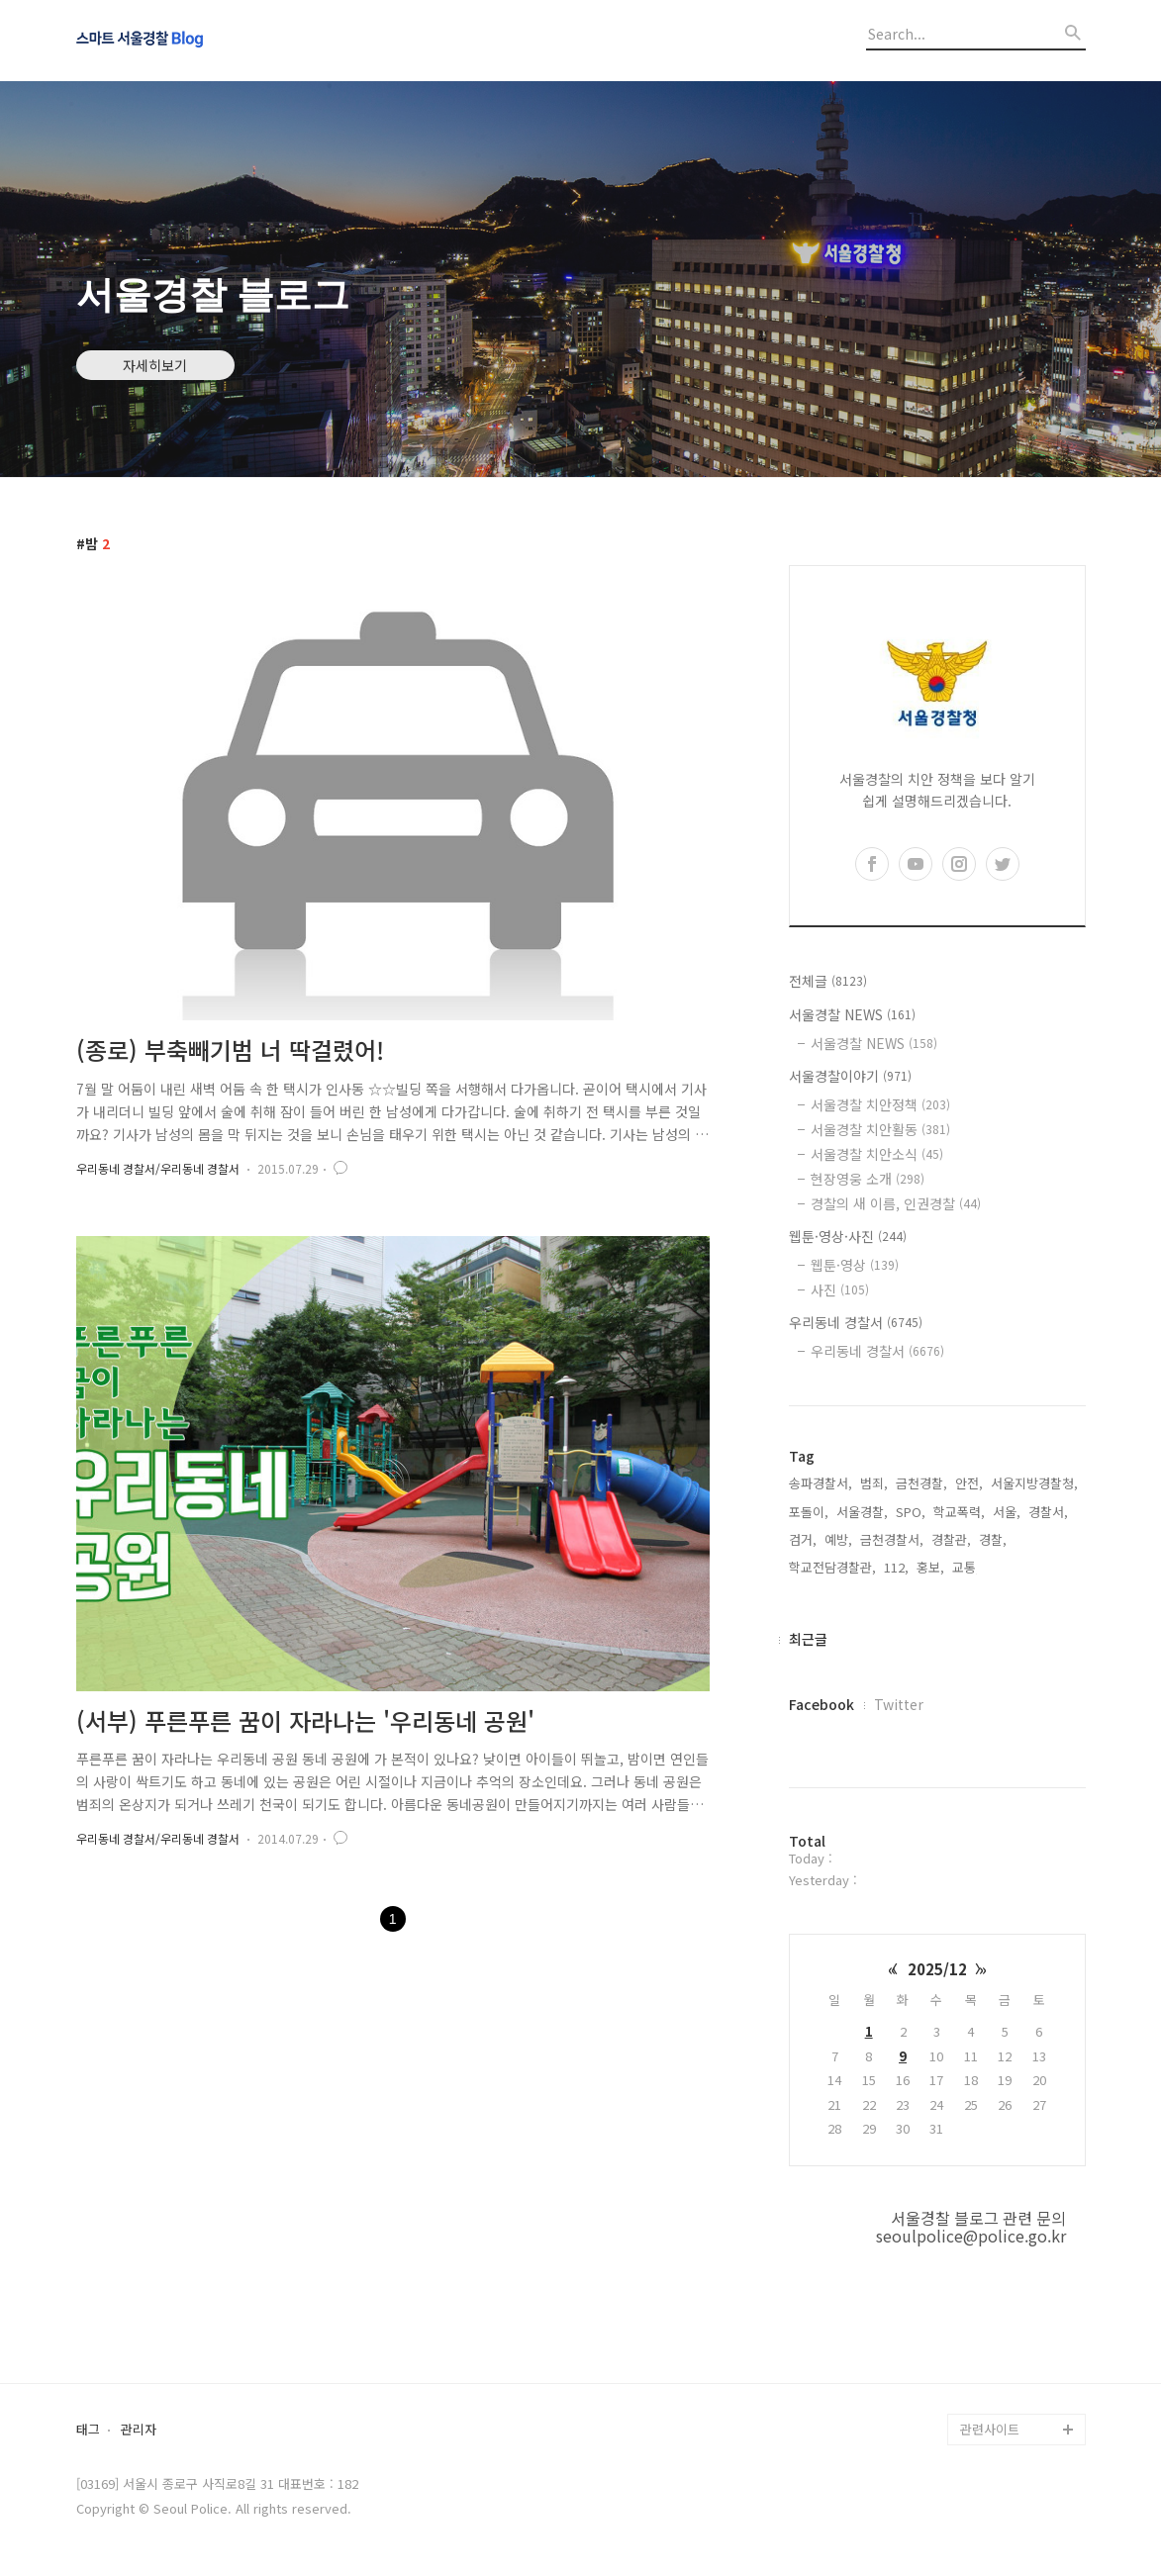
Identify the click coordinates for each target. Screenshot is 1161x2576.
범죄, (874, 1483)
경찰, (993, 1539)
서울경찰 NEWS (852, 1014)
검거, (803, 1539)
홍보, (930, 1567)
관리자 (138, 2430)
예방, (838, 1539)
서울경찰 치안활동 (880, 1129)
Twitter (898, 1704)
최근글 (808, 1639)
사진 (840, 1289)
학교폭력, (959, 1511)
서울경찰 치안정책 (880, 1104)
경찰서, (1048, 1511)
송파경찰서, (820, 1483)
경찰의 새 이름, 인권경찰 (896, 1203)
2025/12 (937, 1968)
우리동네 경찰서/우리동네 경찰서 (158, 1168)
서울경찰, (862, 1511)
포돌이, (808, 1511)
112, (896, 1567)
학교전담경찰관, (832, 1567)
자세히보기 (155, 365)
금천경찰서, (891, 1539)
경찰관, (951, 1539)
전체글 (828, 981)
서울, (1006, 1511)
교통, (966, 1567)
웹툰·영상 (855, 1265)
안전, (969, 1483)
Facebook (821, 1704)
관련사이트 (989, 2429)
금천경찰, (921, 1483)
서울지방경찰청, (1034, 1483)
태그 (88, 2430)
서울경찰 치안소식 (877, 1154)
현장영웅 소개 (867, 1179)
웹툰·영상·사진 (848, 1236)
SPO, (910, 1511)
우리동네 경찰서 (855, 1322)
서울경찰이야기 (850, 1076)
